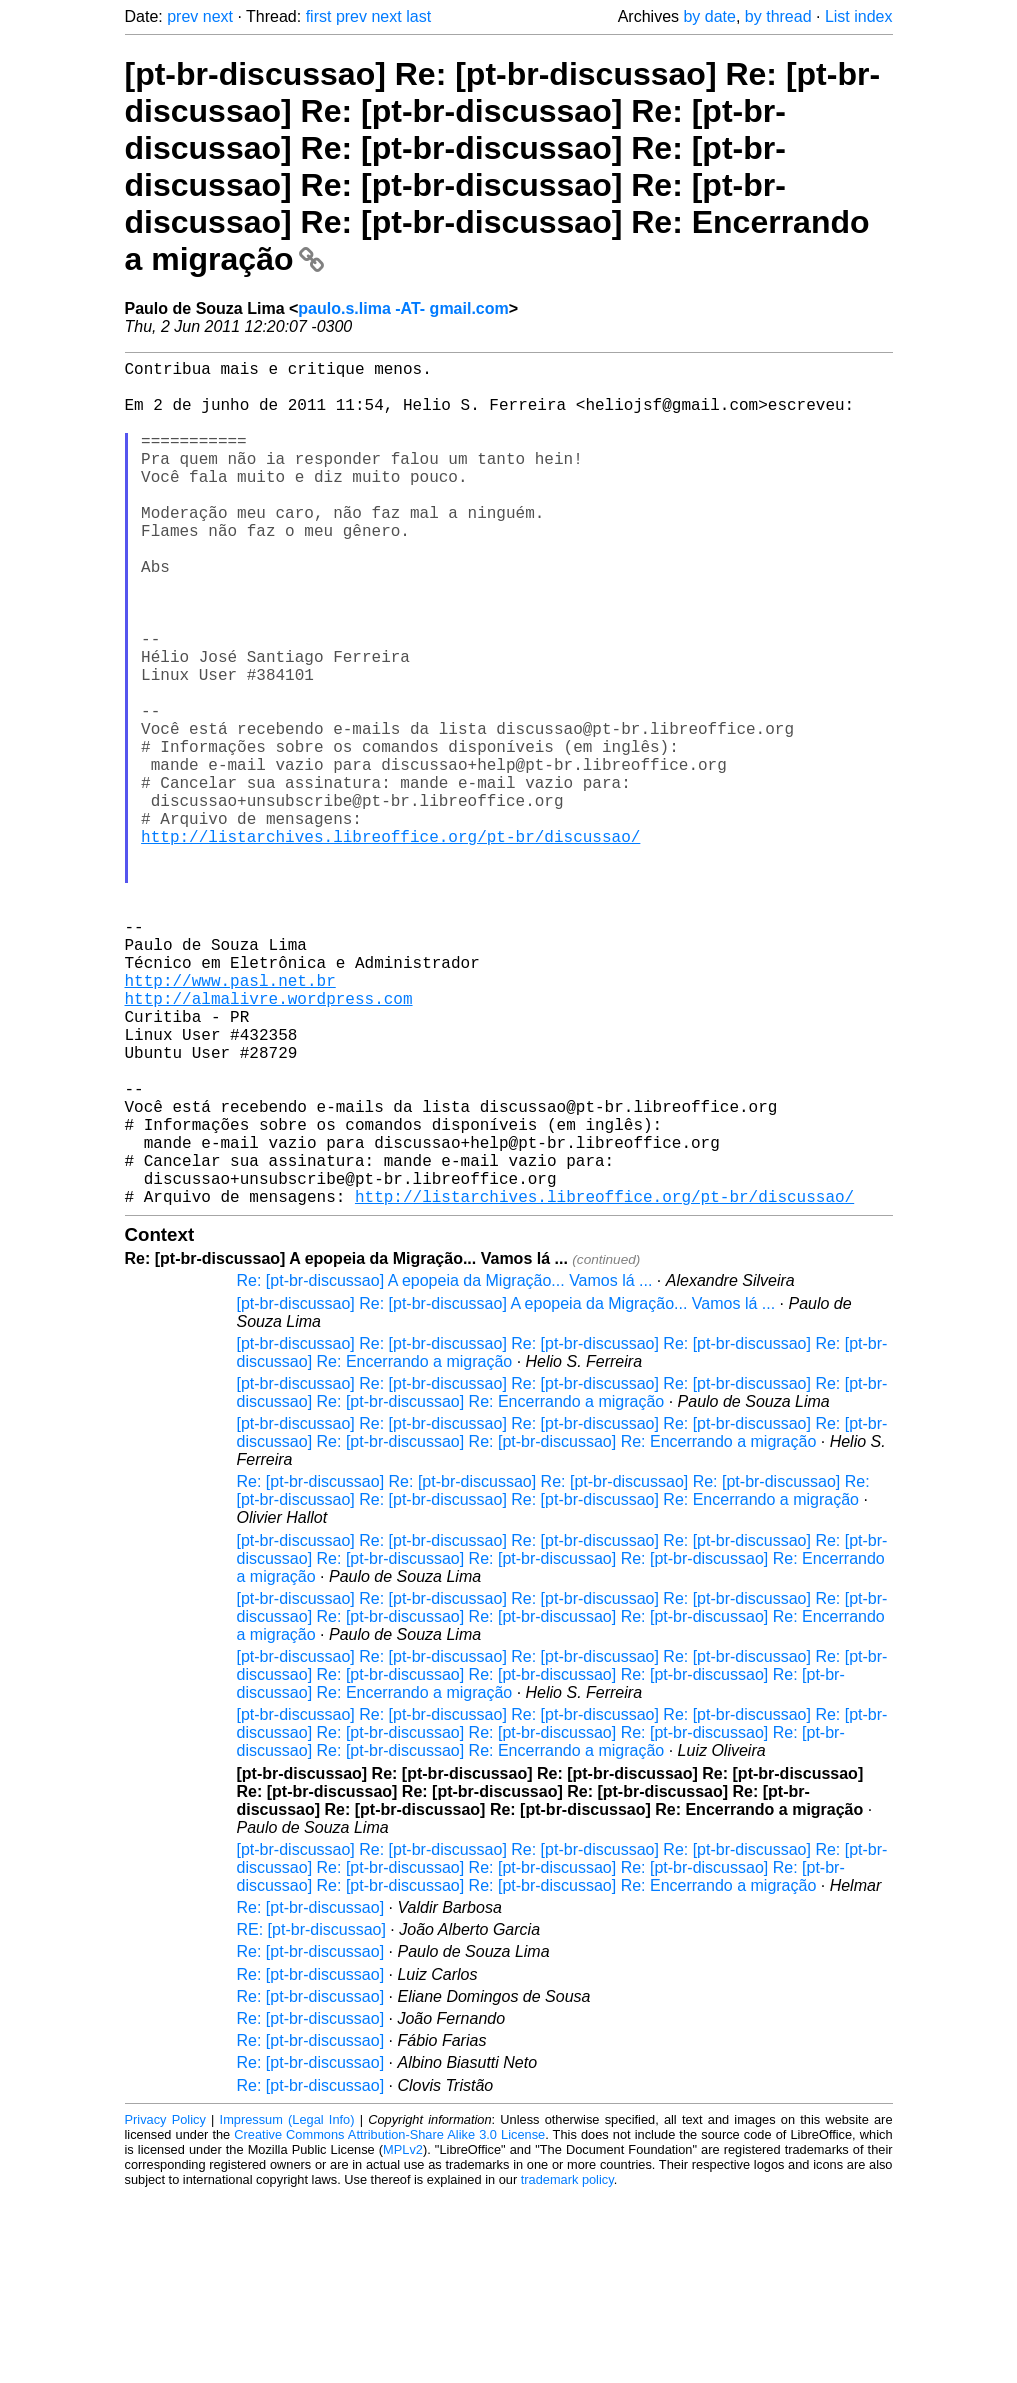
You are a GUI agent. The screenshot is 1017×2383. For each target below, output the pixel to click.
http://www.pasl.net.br (230, 1120)
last (418, 16)
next (218, 16)
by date (709, 16)
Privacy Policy (165, 2307)
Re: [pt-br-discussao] (311, 2095)
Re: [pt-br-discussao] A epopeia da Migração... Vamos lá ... (445, 1468)
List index (859, 16)
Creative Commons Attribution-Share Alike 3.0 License (389, 2322)
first (319, 16)
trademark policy (567, 2367)
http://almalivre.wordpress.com (269, 1142)
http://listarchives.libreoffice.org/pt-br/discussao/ (390, 944)
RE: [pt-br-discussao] (311, 2117)
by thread (778, 16)
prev (182, 16)
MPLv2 (403, 2337)
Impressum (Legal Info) (287, 2307)
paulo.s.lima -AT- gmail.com (403, 308)
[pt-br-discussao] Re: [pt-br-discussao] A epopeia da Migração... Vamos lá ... (506, 1491)
